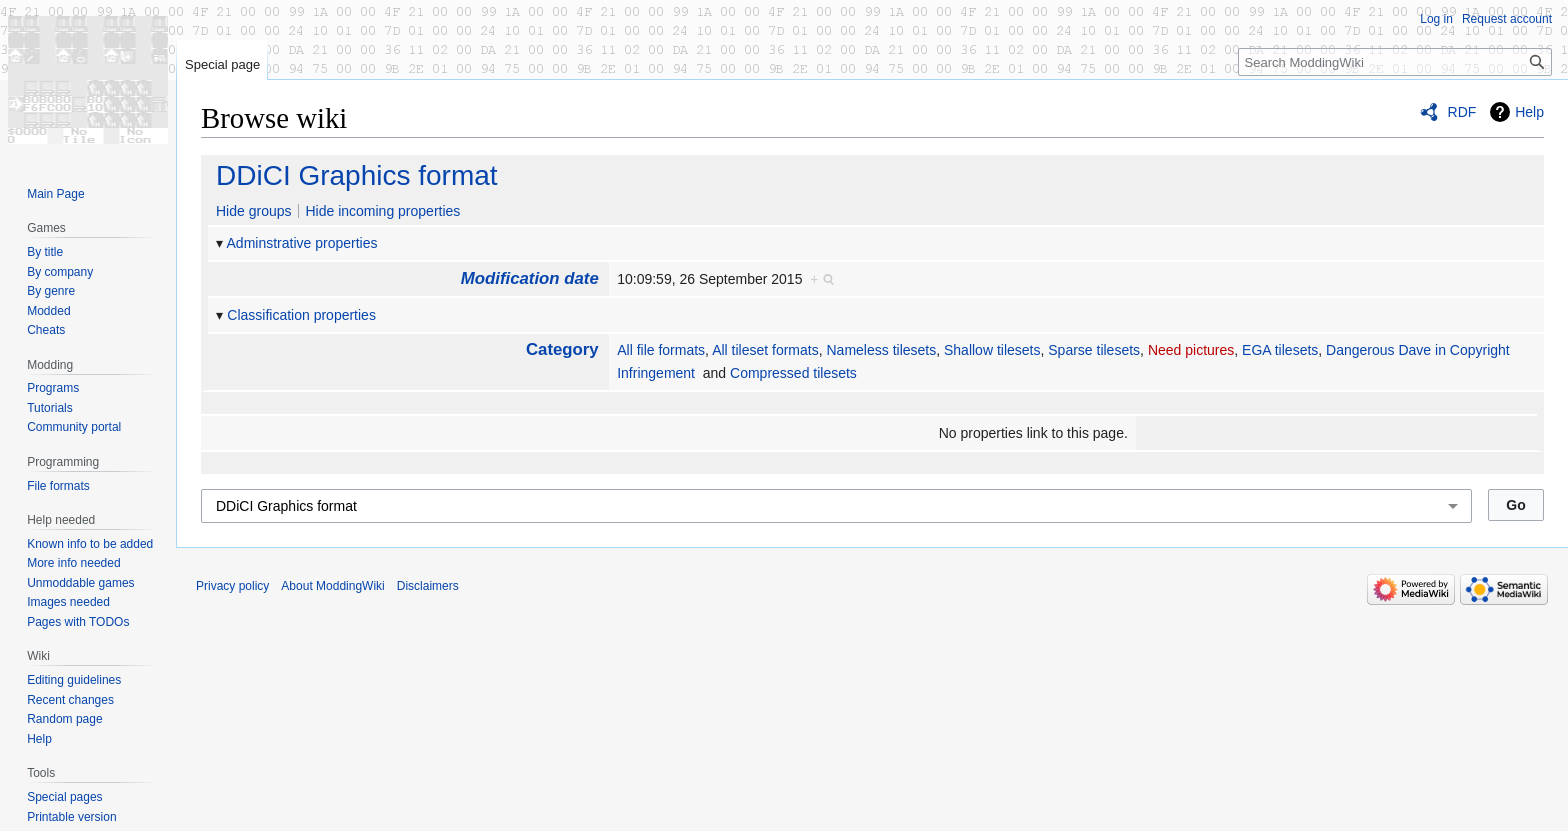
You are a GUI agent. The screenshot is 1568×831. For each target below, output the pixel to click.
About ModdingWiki (332, 586)
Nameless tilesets (882, 350)
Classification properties (301, 315)
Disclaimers (428, 586)
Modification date (530, 278)
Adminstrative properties (302, 243)
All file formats (661, 350)
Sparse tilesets (1094, 350)
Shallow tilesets (992, 350)
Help (1529, 112)
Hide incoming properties (382, 211)
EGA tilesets (1280, 350)
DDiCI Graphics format (357, 175)
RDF (1462, 112)
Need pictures (1191, 350)
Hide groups (254, 211)
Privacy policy (232, 586)
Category (562, 349)
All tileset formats (765, 350)
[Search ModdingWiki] (1395, 62)
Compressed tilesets (793, 373)
